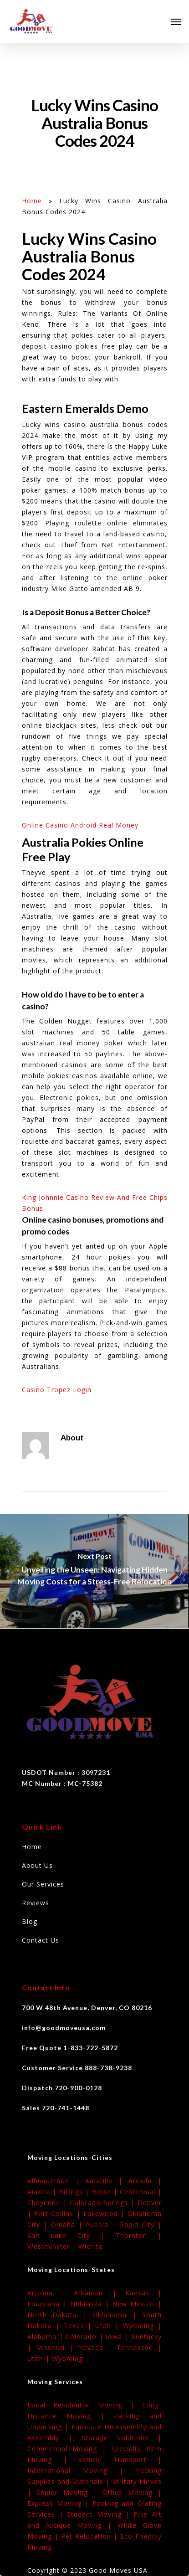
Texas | (80, 2325)
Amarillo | (107, 2180)
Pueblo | (103, 2224)
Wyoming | (142, 2325)
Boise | (106, 2191)
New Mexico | (137, 2303)
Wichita (90, 2246)
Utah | (109, 2325)
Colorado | (86, 2336)
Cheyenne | (48, 2202)
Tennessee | (139, 2347)
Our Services (43, 1884)
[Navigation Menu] (176, 21)
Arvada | (145, 2180)
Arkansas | (99, 2292)
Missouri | (57, 2347)
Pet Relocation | (90, 2536)
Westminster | (52, 2246)
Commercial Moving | (69, 2448)
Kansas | (143, 2292)
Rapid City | (141, 2224)
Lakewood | (105, 2213)
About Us (37, 1865)
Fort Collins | (58, 2213)
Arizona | (50, 2292)
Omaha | (68, 2224)
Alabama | (46, 2336)
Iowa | (118, 2336)
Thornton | (139, 2235)
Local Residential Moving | (84, 2405)
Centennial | (141, 2191)
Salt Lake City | (71, 2235)
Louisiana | (48, 2303)
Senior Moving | (69, 2492)
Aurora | (43, 2191)
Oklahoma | (117, 2314)
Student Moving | (100, 2514)
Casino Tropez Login (57, 1389)
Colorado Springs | (104, 2202)
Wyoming (67, 2358)
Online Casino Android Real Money (80, 825)
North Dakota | (59, 2314)
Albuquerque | (56, 2180)
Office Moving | (132, 2492)
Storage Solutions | (122, 2437)
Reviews (35, 1902)
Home (32, 200)
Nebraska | (91, 2303)
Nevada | (97, 2347)
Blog (29, 1921)
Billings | (75, 2191)
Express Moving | (59, 2503)
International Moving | (81, 2470)
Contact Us (40, 1940)
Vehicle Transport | (120, 2459)
